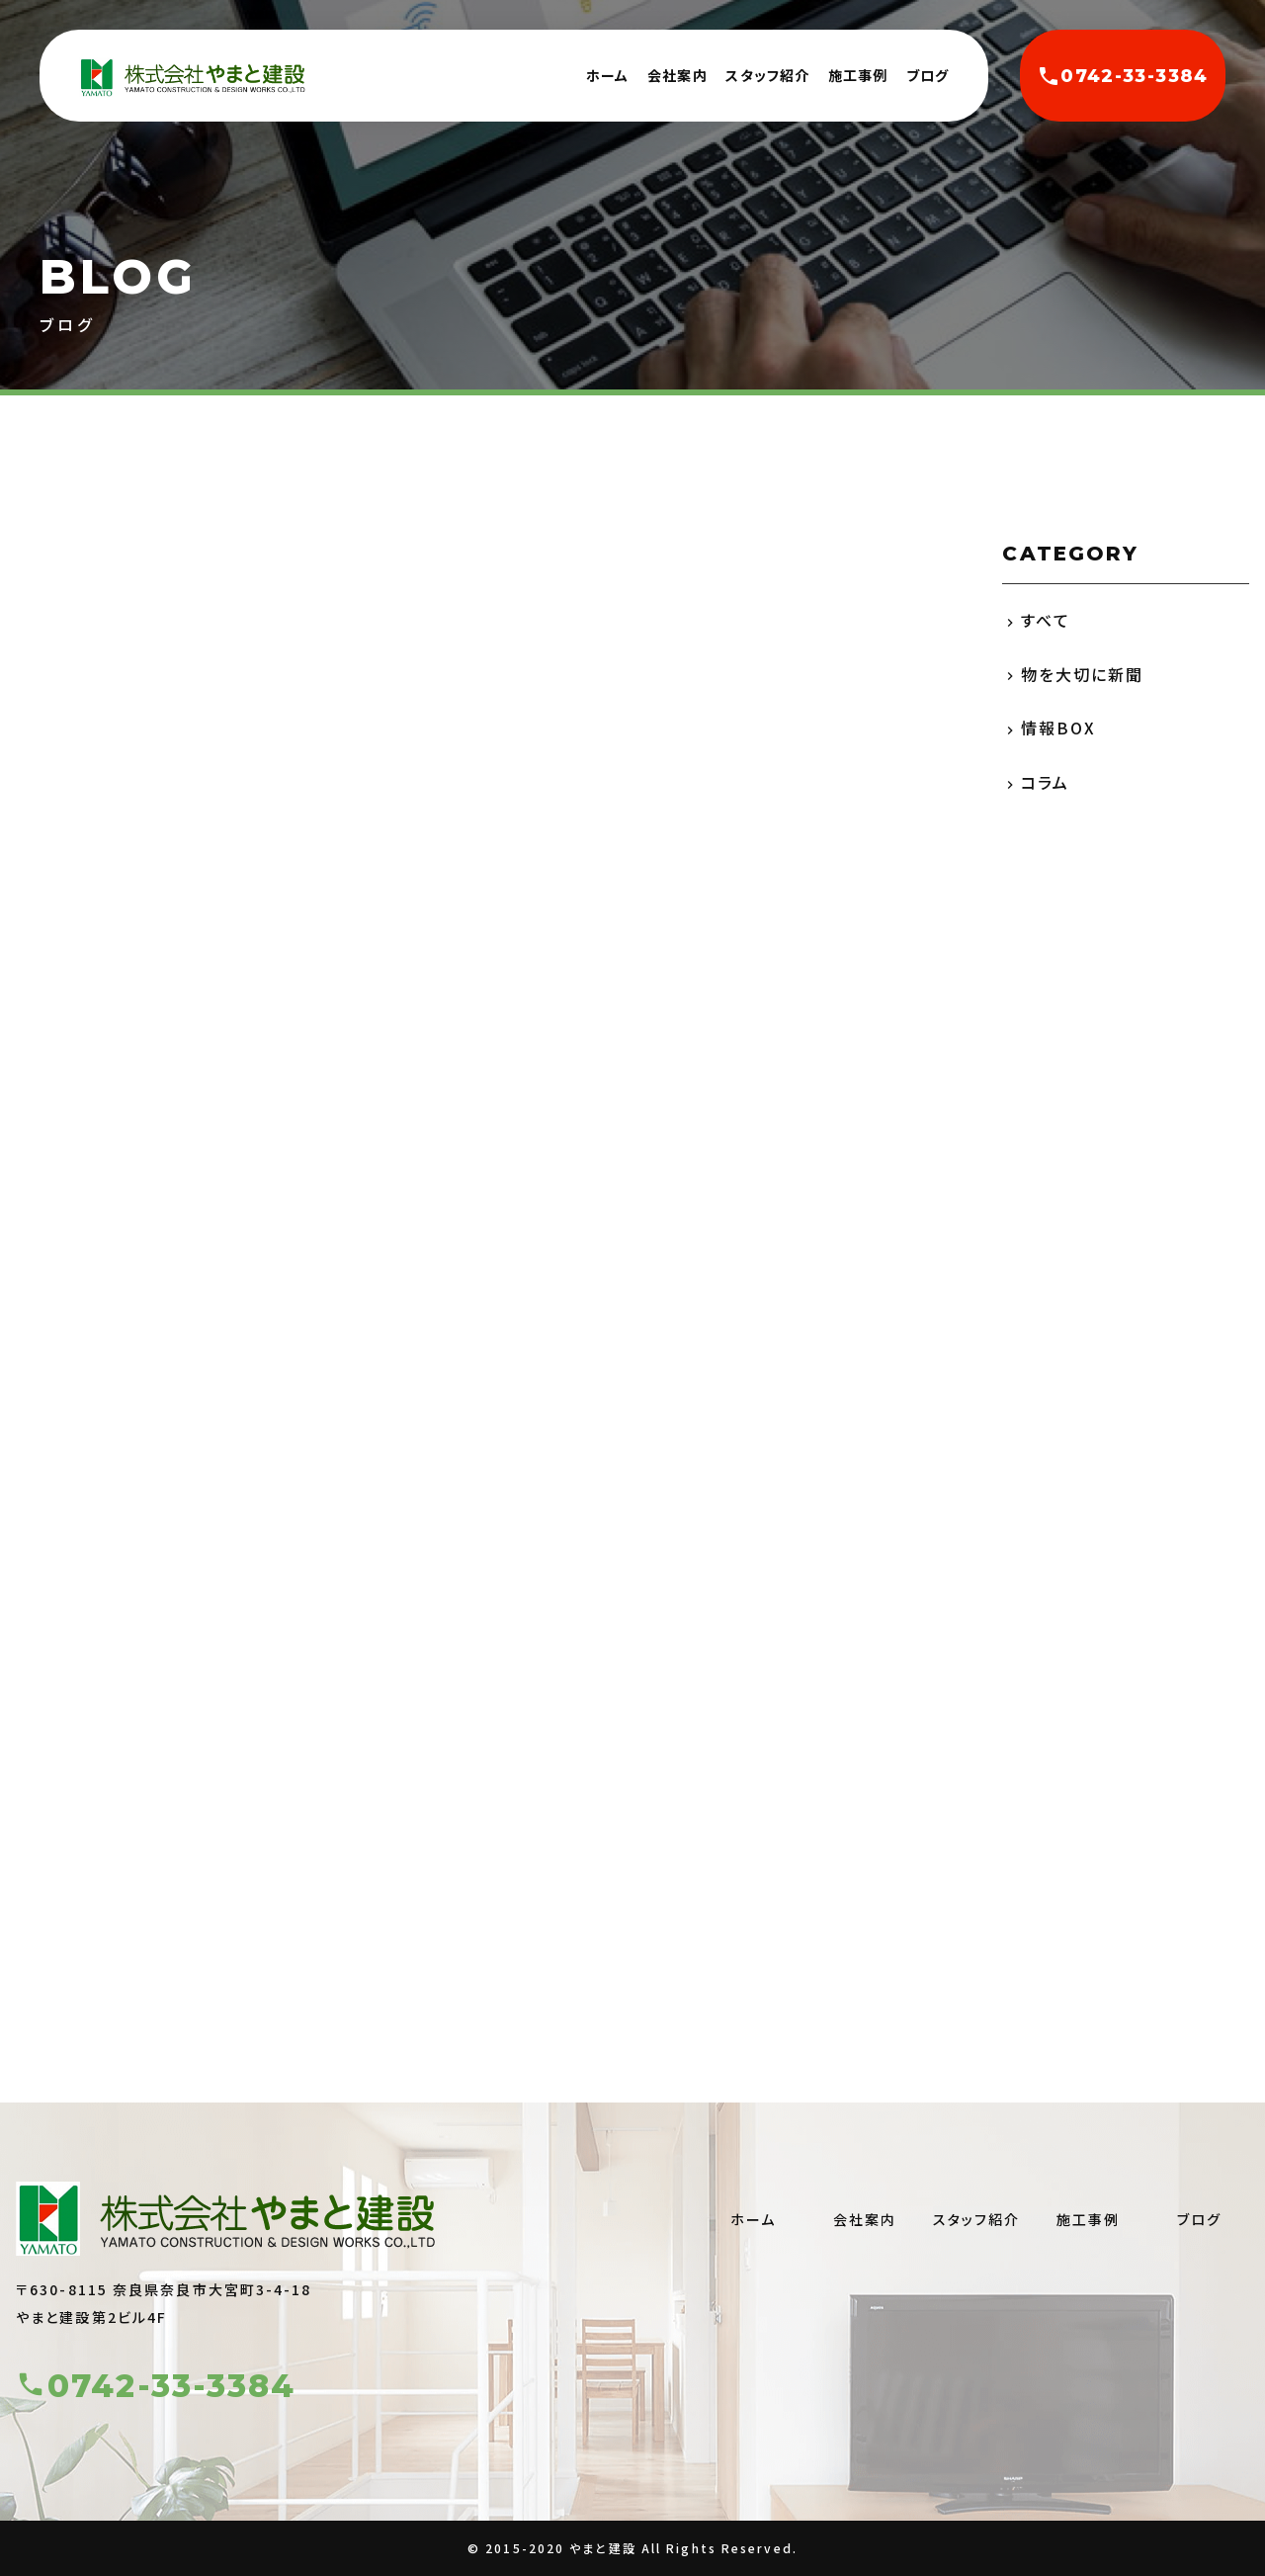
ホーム (607, 75)
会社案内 (677, 75)
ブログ (927, 75)
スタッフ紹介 (766, 75)
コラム (1045, 782)
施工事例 (857, 75)
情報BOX (1059, 727)
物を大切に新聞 (1082, 674)
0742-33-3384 (1122, 76)
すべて (1045, 620)
